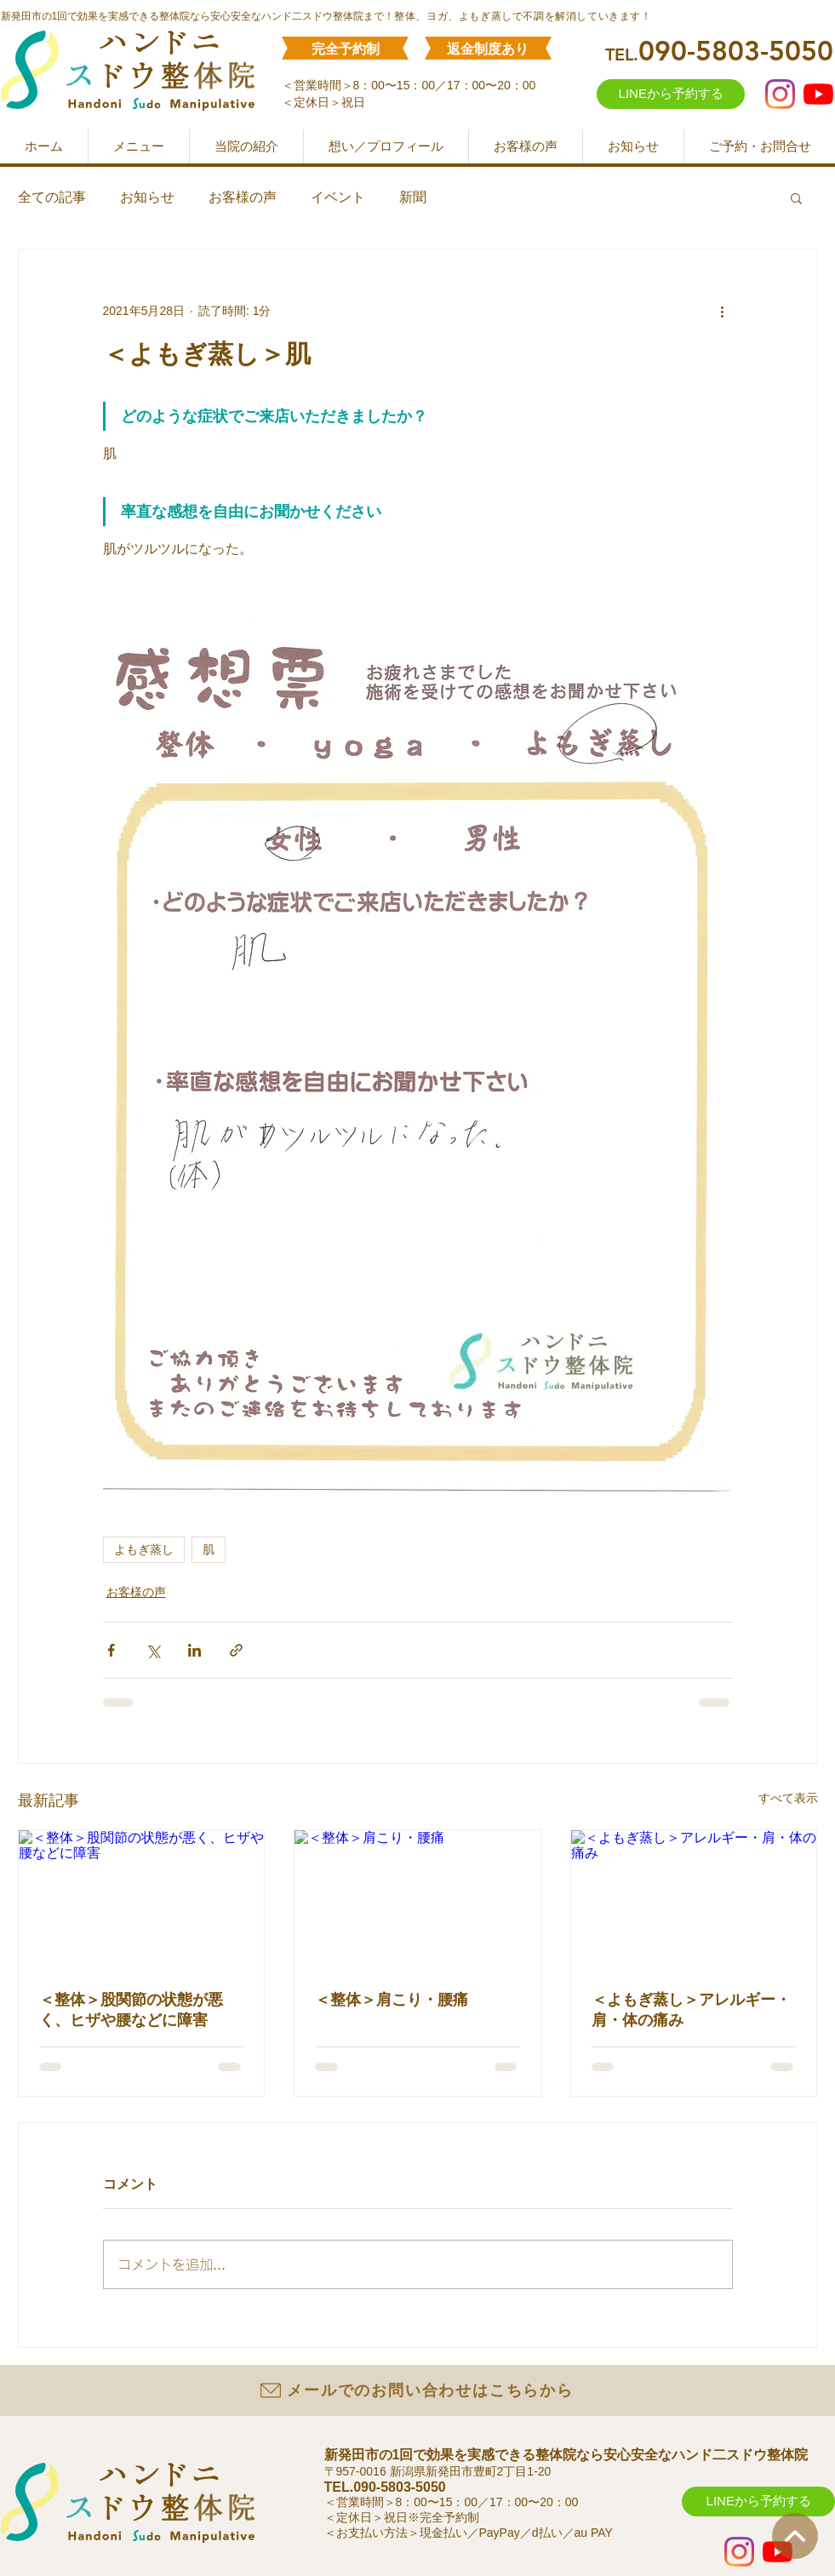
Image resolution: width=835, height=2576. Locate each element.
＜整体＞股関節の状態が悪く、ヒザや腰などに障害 (131, 2010)
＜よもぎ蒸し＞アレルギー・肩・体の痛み (691, 2010)
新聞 (412, 197)
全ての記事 (52, 197)
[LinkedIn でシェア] (194, 1650)
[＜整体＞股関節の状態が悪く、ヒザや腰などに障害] (142, 1899)
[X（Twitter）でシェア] (153, 1650)
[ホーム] (795, 2536)
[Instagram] (780, 94)
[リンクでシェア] (236, 1650)
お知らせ (147, 197)
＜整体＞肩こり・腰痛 (391, 1999)
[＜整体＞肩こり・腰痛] (417, 1899)
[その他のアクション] (722, 311)
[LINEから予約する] (671, 94)
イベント (338, 197)
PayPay (499, 2532)
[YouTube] (818, 94)
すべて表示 (788, 1798)
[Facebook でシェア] (111, 1650)
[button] (796, 197)
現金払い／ (449, 2532)
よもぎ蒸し (144, 1549)
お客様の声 (243, 197)
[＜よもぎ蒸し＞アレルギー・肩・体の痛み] (694, 1899)
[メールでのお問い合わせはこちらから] (416, 2390)
